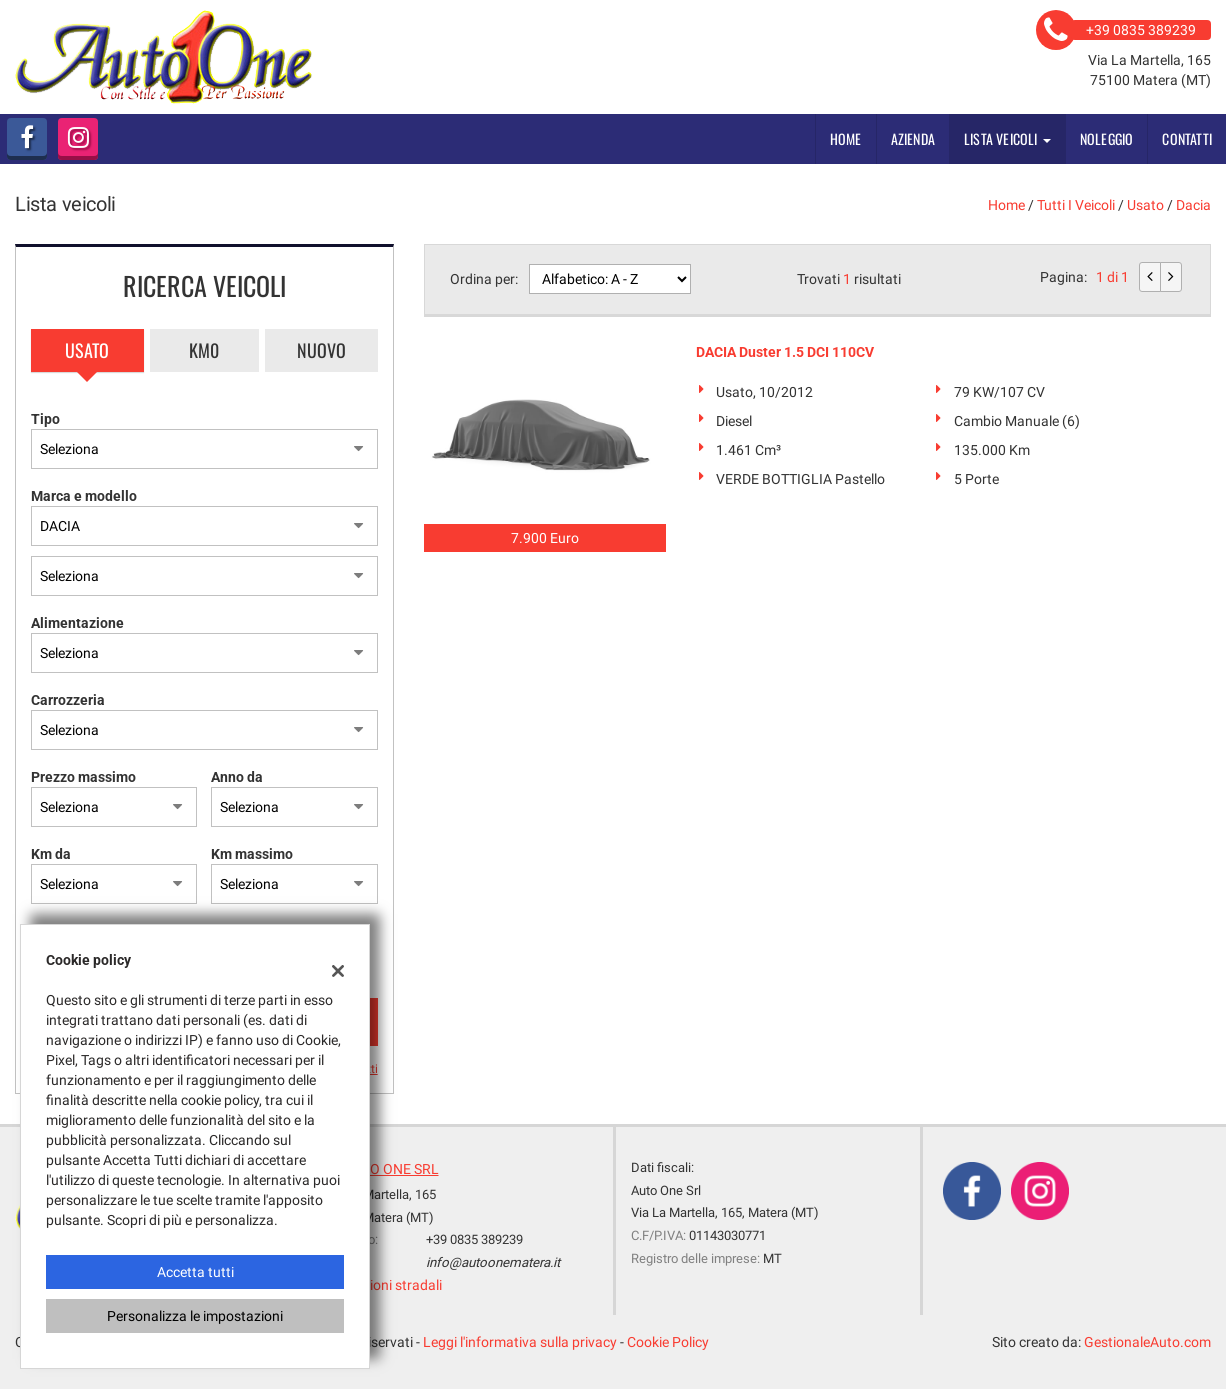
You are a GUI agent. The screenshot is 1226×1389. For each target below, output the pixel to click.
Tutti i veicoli (1076, 205)
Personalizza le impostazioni (195, 1316)
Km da (51, 854)
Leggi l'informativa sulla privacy (520, 1342)
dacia (1193, 205)
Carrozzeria (68, 700)
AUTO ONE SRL (391, 1169)
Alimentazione (77, 623)
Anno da (237, 777)
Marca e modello (84, 496)
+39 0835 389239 (474, 1239)
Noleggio (1107, 138)
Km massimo (252, 854)
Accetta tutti (195, 1272)
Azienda (913, 138)
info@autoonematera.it (493, 1262)
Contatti (1187, 138)
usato (1145, 205)
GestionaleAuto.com (1147, 1342)
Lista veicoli (1007, 138)
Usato (87, 350)
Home (846, 138)
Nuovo (321, 350)
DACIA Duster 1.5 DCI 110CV (785, 352)
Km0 (204, 350)
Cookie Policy (668, 1342)
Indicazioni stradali (383, 1285)
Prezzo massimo (83, 777)
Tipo (45, 419)
